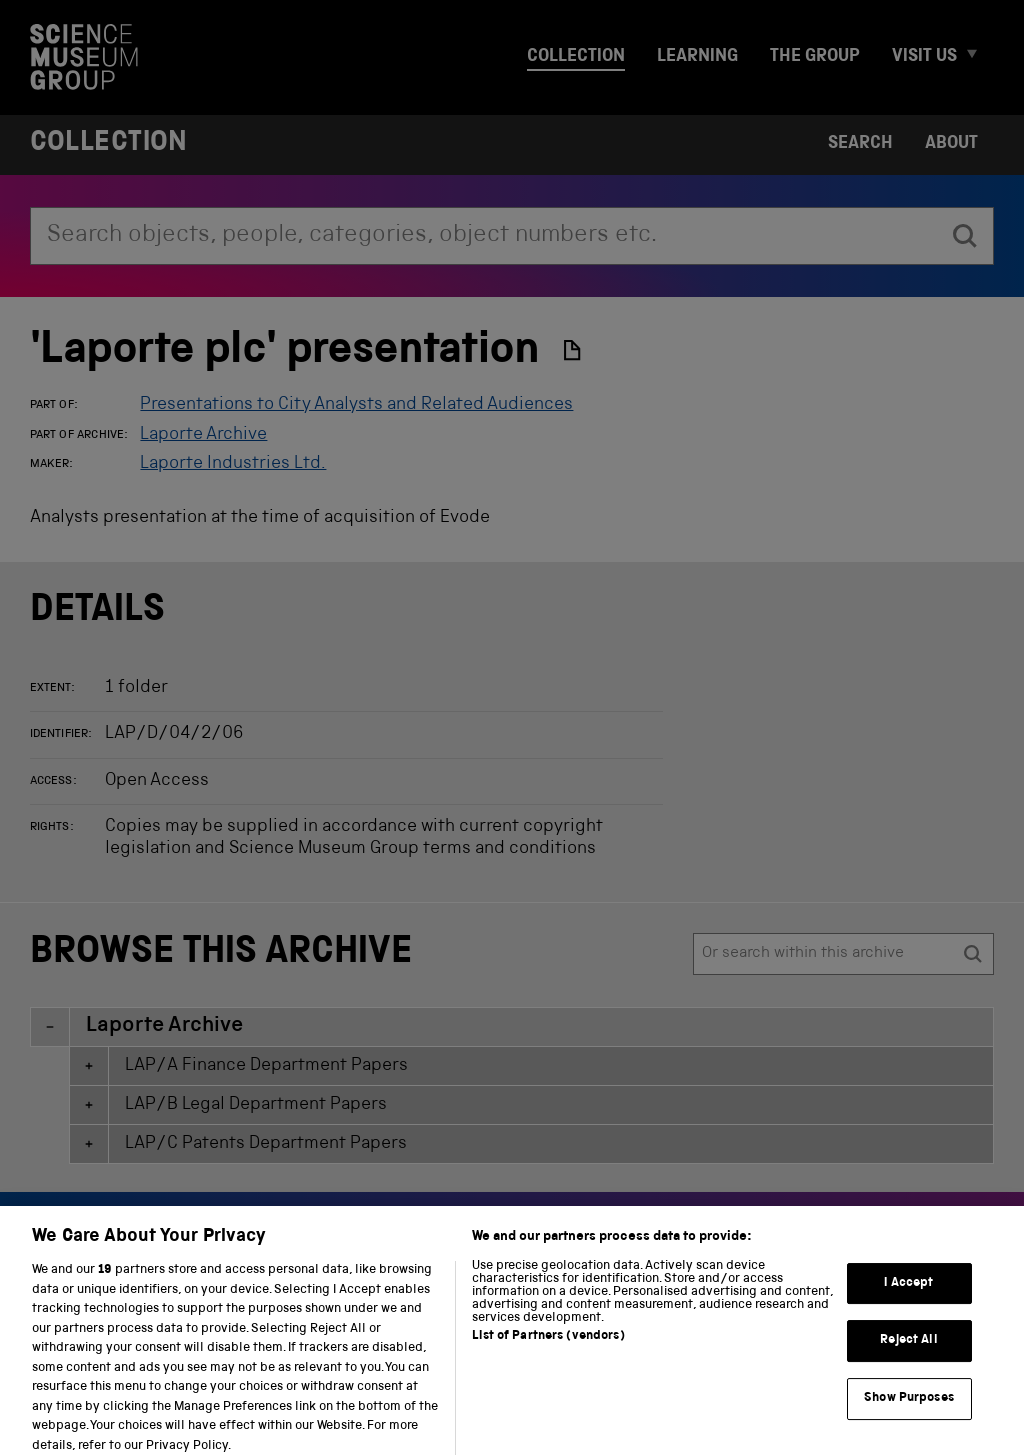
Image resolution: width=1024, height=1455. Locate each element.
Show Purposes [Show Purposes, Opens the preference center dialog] (909, 1410)
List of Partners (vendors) (548, 1349)
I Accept (908, 1295)
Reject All (908, 1353)
